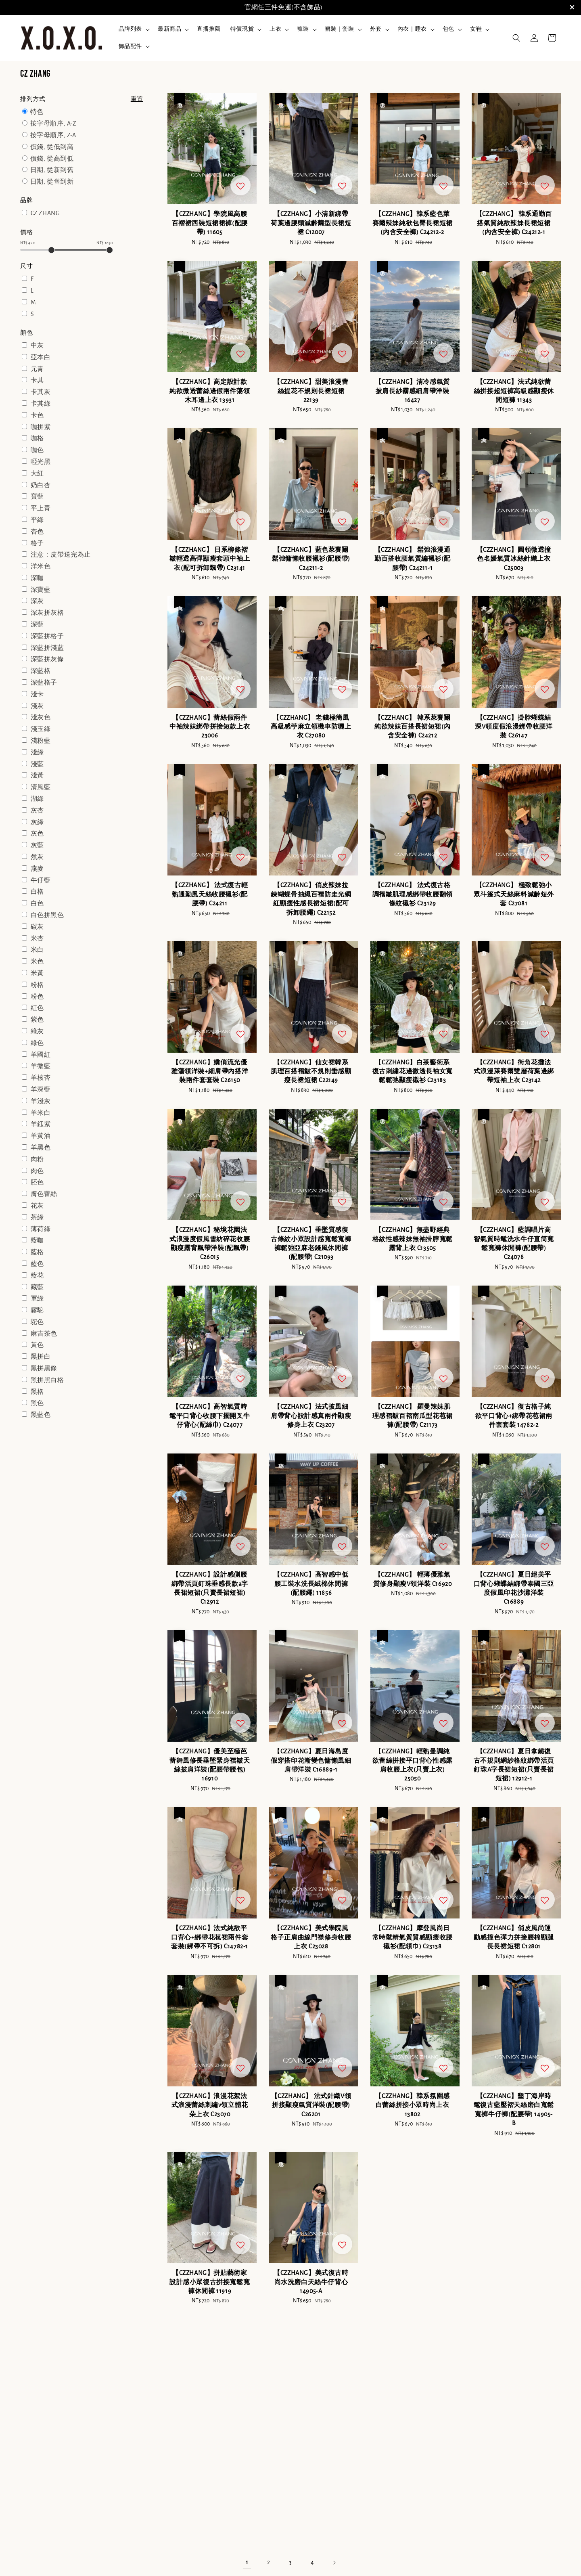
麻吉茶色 (44, 1333)
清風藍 (41, 787)
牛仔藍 (41, 880)
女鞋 (476, 29)
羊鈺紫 (41, 1124)
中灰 (37, 345)
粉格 (37, 985)
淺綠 (37, 752)
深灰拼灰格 (47, 612)
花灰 (37, 1205)
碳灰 (37, 927)
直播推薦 (208, 29)
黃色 (37, 1345)
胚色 (37, 1182)
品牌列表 (130, 29)
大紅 (37, 473)
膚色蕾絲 (44, 1194)
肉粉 (37, 1159)
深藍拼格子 (47, 636)
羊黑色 (41, 1147)
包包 (448, 29)
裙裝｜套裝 (339, 29)
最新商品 (169, 29)
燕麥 (37, 868)
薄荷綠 (41, 1229)
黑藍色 (41, 1415)
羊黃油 (41, 1136)
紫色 (37, 1019)
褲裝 (303, 29)
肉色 (37, 1171)
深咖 (37, 578)
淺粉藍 (41, 740)
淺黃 (37, 775)
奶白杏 (41, 485)
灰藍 (37, 845)
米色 (37, 961)
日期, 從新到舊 (52, 170)
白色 (37, 903)
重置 (137, 99)
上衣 (275, 29)
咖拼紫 (41, 427)
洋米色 (41, 566)
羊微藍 (41, 1066)
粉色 (37, 996)
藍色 (37, 1264)
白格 (37, 891)
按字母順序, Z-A (53, 135)
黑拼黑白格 (47, 1380)
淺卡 (37, 694)
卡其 (37, 380)
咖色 (37, 450)
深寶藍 (41, 589)
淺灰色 (41, 717)
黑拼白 (41, 1356)
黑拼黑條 (44, 1368)
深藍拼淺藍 (47, 648)
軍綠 (37, 1298)
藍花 (37, 1275)
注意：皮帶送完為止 (61, 554)
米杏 (37, 938)
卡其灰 (41, 392)
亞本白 (41, 357)
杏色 (37, 531)
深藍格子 (44, 682)
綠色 (37, 1043)
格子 (37, 543)
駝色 (37, 1322)
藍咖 (37, 1240)
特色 (37, 112)
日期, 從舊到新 (52, 181)
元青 (37, 369)
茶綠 (37, 1217)
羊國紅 (41, 1054)
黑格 (37, 1392)
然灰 (37, 857)
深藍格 (41, 671)
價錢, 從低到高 (52, 147)
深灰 (37, 601)
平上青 (41, 508)
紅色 (37, 1008)
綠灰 (37, 1031)
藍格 (37, 1252)
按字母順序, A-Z (53, 123)
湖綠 (37, 799)
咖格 (37, 438)
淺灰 (37, 706)
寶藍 (37, 496)
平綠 (37, 520)
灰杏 (37, 810)
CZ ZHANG (45, 213)
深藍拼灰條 (47, 659)
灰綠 (37, 822)
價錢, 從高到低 (52, 158)
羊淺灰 (41, 1101)
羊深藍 (41, 1089)
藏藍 (37, 1287)
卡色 (37, 415)
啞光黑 (41, 462)
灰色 (37, 833)
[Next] (334, 2563)
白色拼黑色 (47, 915)
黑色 (37, 1403)
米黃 (37, 973)
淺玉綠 (41, 729)
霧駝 (37, 1310)
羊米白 (41, 1113)
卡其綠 (41, 403)
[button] (516, 38)
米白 (37, 950)
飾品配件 (130, 46)
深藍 (37, 624)
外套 (376, 29)
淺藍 (37, 764)
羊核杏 (41, 1077)
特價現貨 (242, 29)
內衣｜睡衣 (412, 29)
